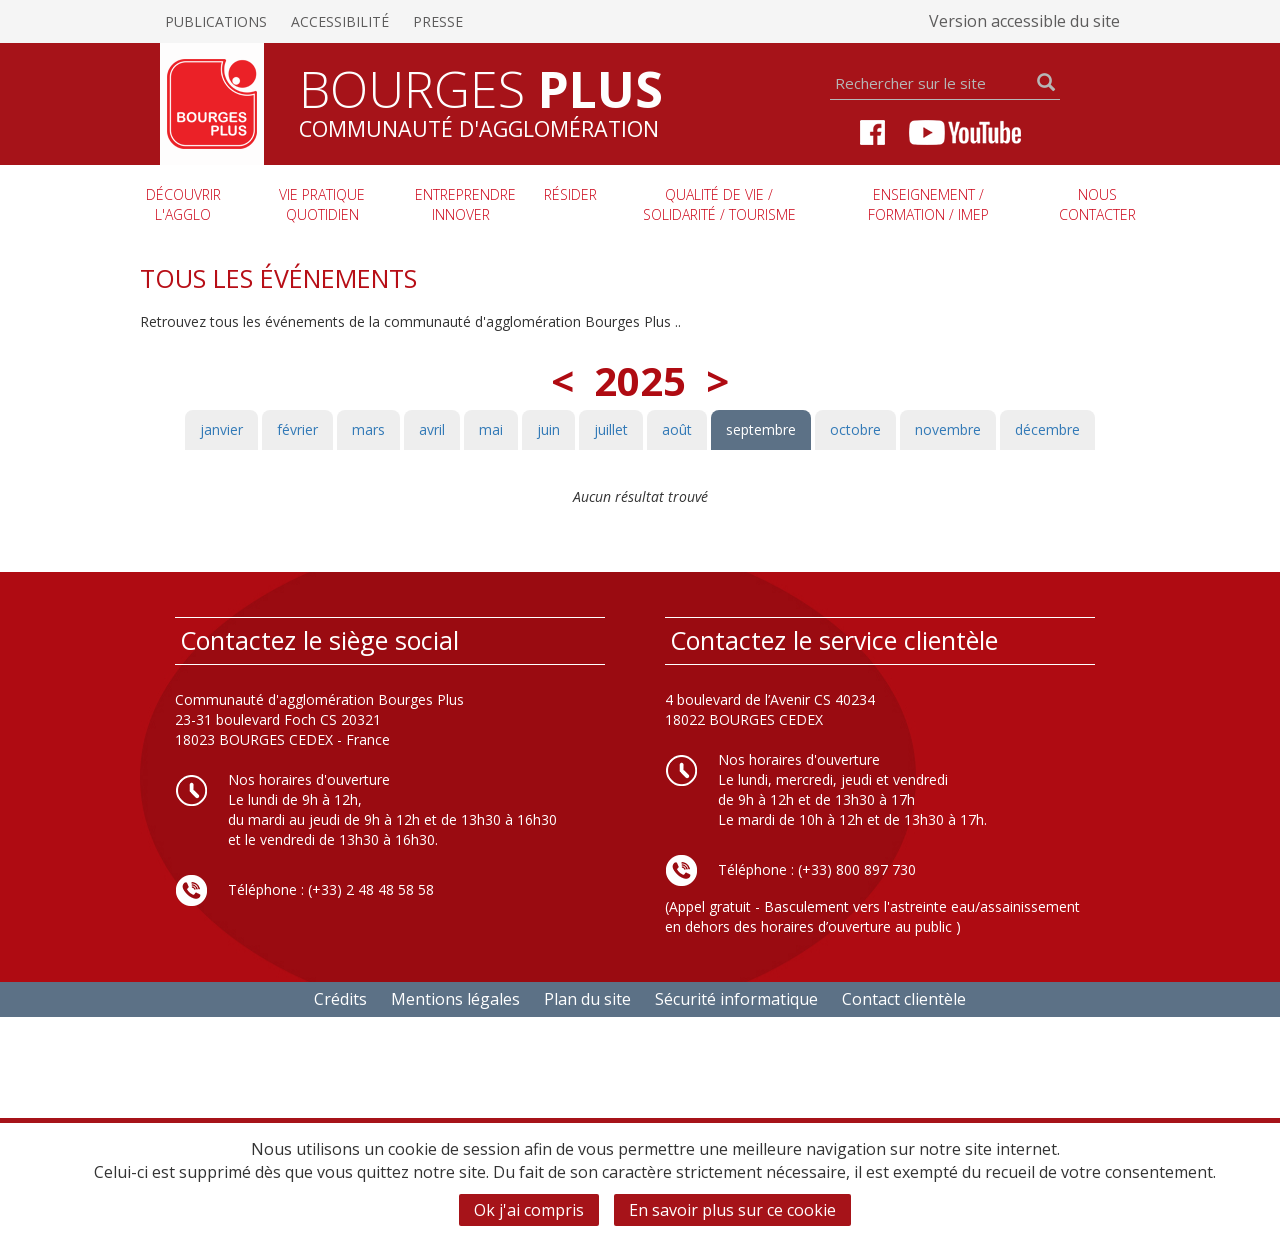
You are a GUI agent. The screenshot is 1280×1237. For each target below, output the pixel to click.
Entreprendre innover (465, 204)
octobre (855, 429)
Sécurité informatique (736, 999)
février (297, 429)
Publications (216, 21)
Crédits (340, 999)
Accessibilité (340, 21)
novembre (948, 429)
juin (548, 429)
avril (432, 429)
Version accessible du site (1024, 21)
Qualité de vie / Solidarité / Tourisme (719, 204)
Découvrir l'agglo (183, 204)
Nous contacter (1097, 204)
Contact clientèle (904, 999)
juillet (611, 429)
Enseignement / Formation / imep (928, 204)
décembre (1047, 429)
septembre (761, 429)
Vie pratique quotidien (322, 204)
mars (368, 429)
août (677, 429)
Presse (438, 21)
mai (491, 429)
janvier (221, 429)
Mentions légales (455, 999)
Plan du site (587, 999)
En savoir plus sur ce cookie (732, 1210)
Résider (570, 194)
